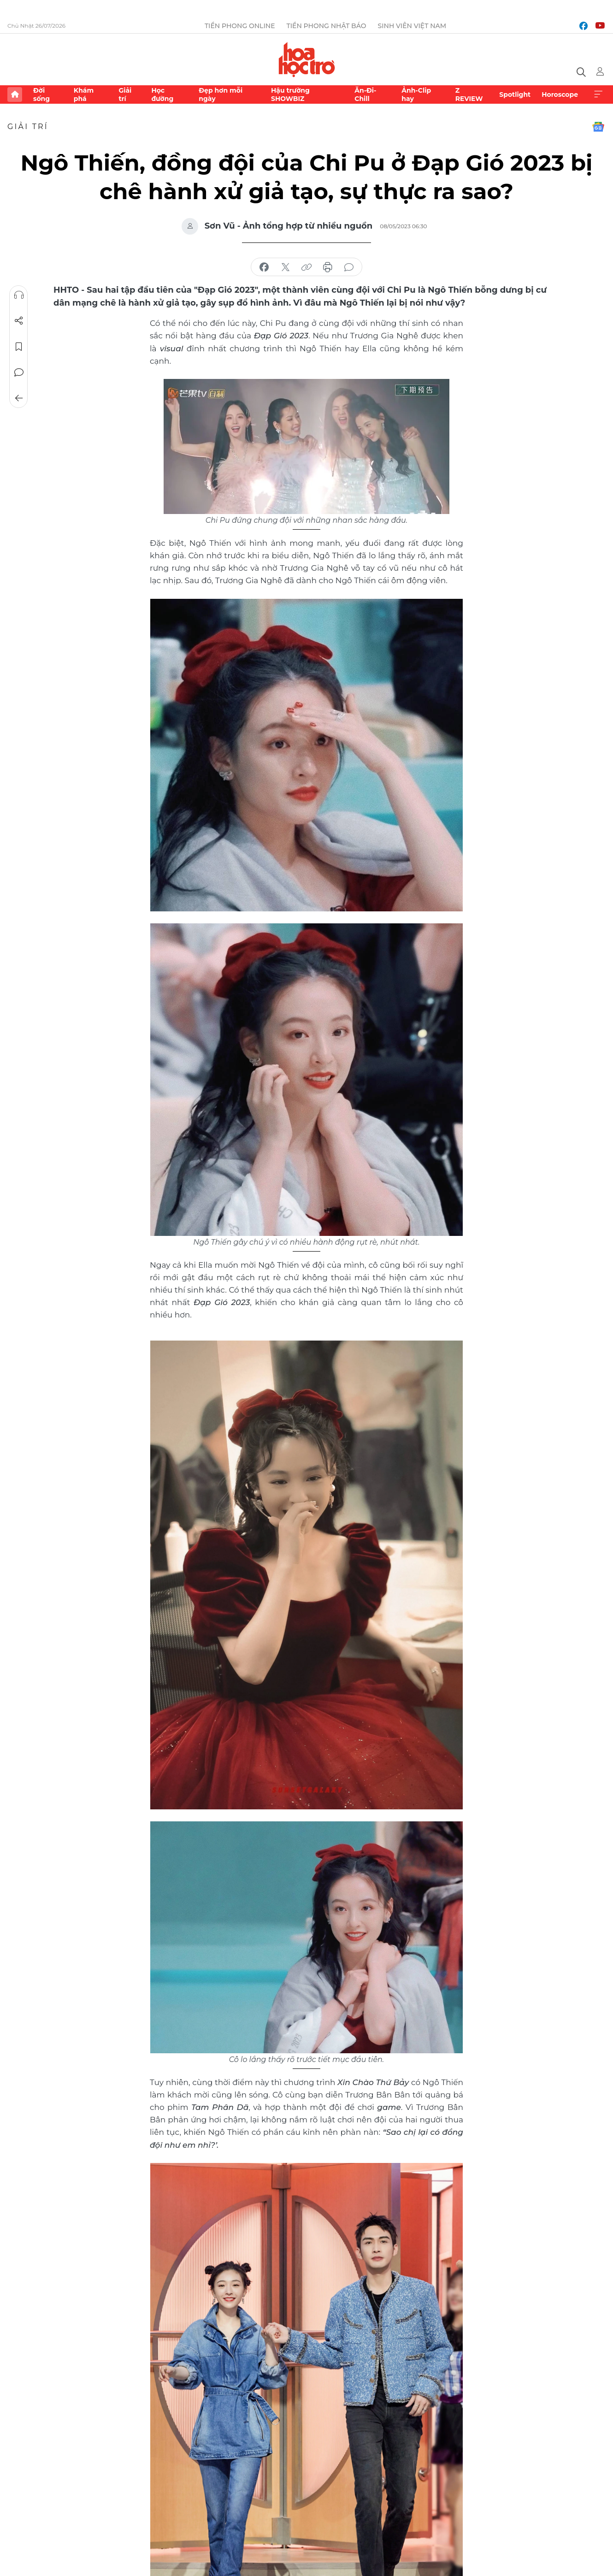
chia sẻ (264, 267)
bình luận (348, 267)
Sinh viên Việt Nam (412, 26)
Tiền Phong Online (240, 26)
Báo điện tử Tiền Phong (307, 59)
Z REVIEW (469, 94)
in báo (327, 267)
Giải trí (124, 94)
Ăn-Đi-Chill (365, 94)
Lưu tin (18, 346)
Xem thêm (598, 94)
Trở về (18, 398)
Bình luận (18, 372)
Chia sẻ (18, 320)
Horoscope (560, 94)
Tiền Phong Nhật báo (326, 26)
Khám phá (84, 94)
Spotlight (514, 94)
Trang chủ (14, 94)
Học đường (162, 94)
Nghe (18, 295)
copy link (306, 267)
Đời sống (41, 94)
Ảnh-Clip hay (416, 94)
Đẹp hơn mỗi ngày (220, 94)
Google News (598, 126)
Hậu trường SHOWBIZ (290, 94)
